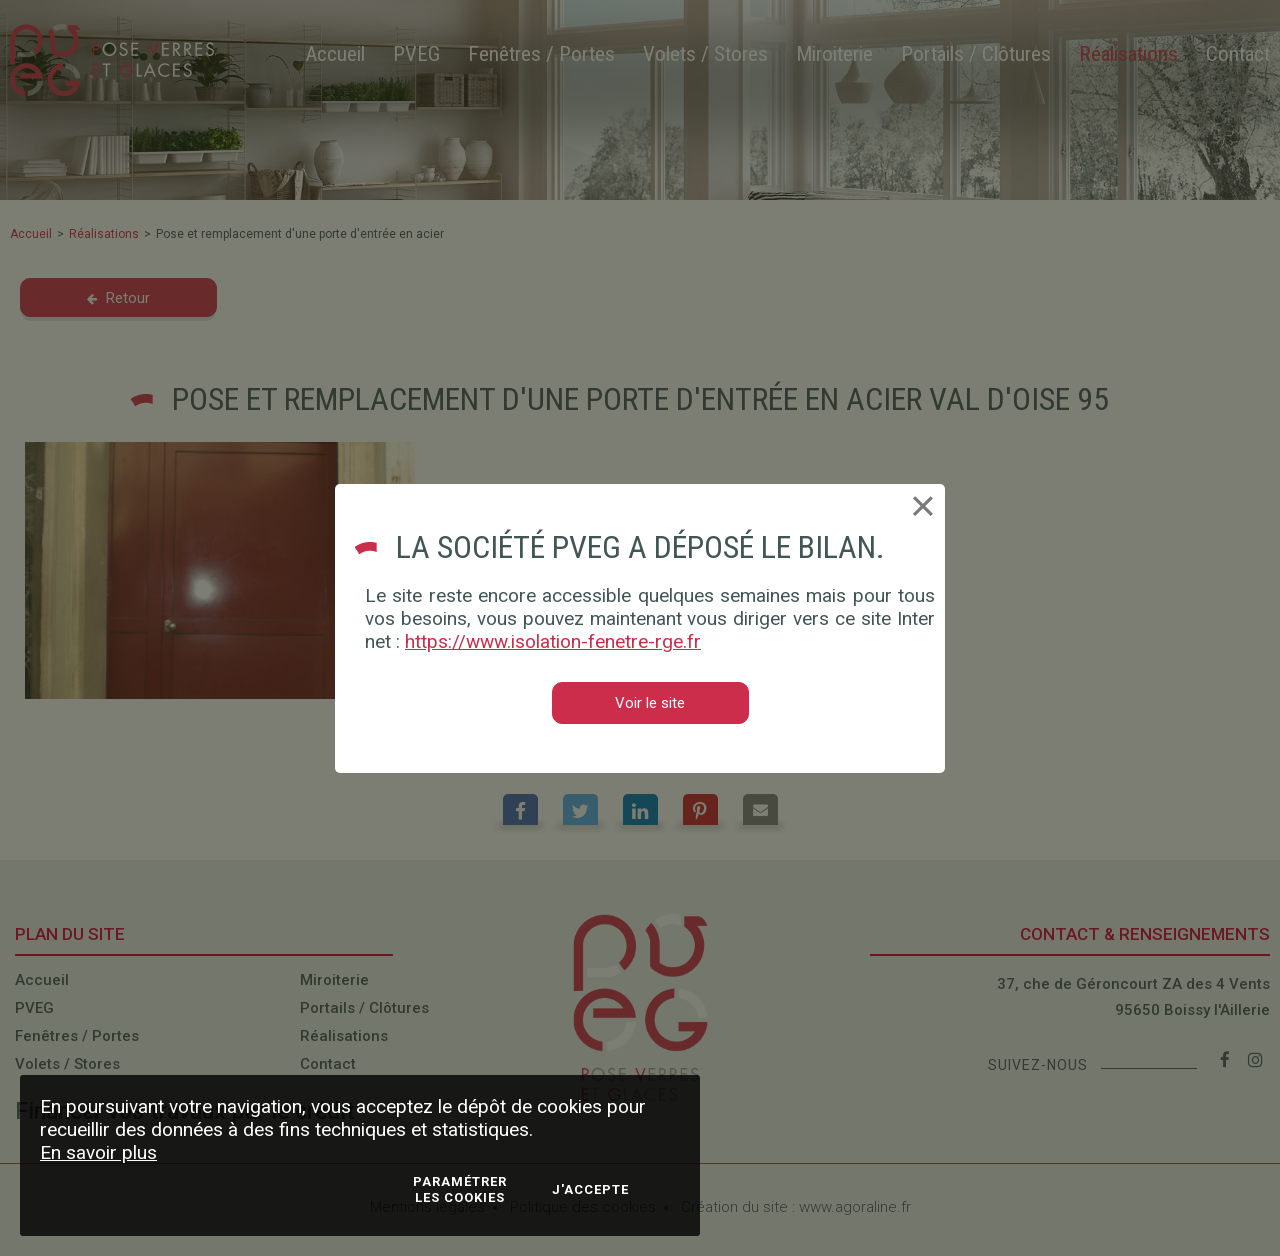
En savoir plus (98, 1152)
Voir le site (650, 703)
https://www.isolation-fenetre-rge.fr (553, 641)
